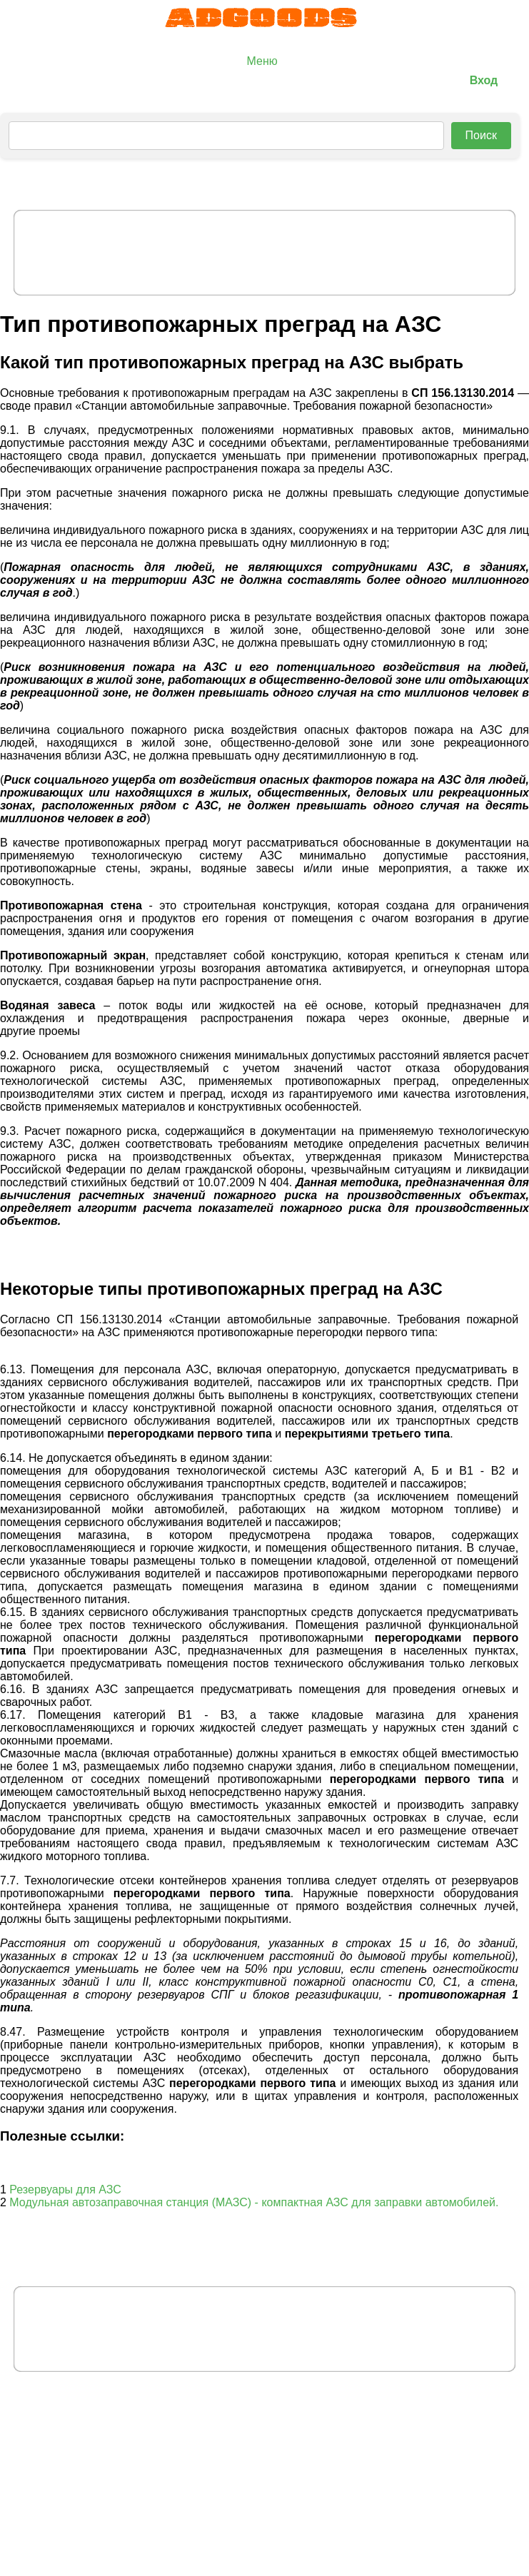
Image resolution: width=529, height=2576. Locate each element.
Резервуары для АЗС (65, 2189)
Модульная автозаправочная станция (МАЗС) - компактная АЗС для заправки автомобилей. (253, 2202)
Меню (262, 61)
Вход (484, 80)
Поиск (481, 135)
